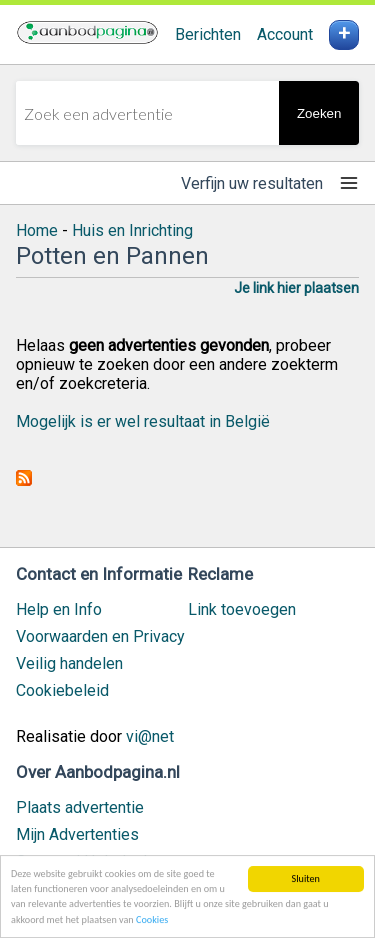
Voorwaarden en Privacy (100, 636)
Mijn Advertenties (77, 834)
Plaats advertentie (80, 807)
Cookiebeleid (62, 690)
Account (285, 34)
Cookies (152, 920)
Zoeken (319, 113)
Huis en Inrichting (132, 230)
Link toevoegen (242, 609)
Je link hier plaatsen (296, 288)
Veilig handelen (69, 663)
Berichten (208, 34)
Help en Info (59, 609)
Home (37, 230)
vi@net (150, 736)
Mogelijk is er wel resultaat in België (143, 421)
